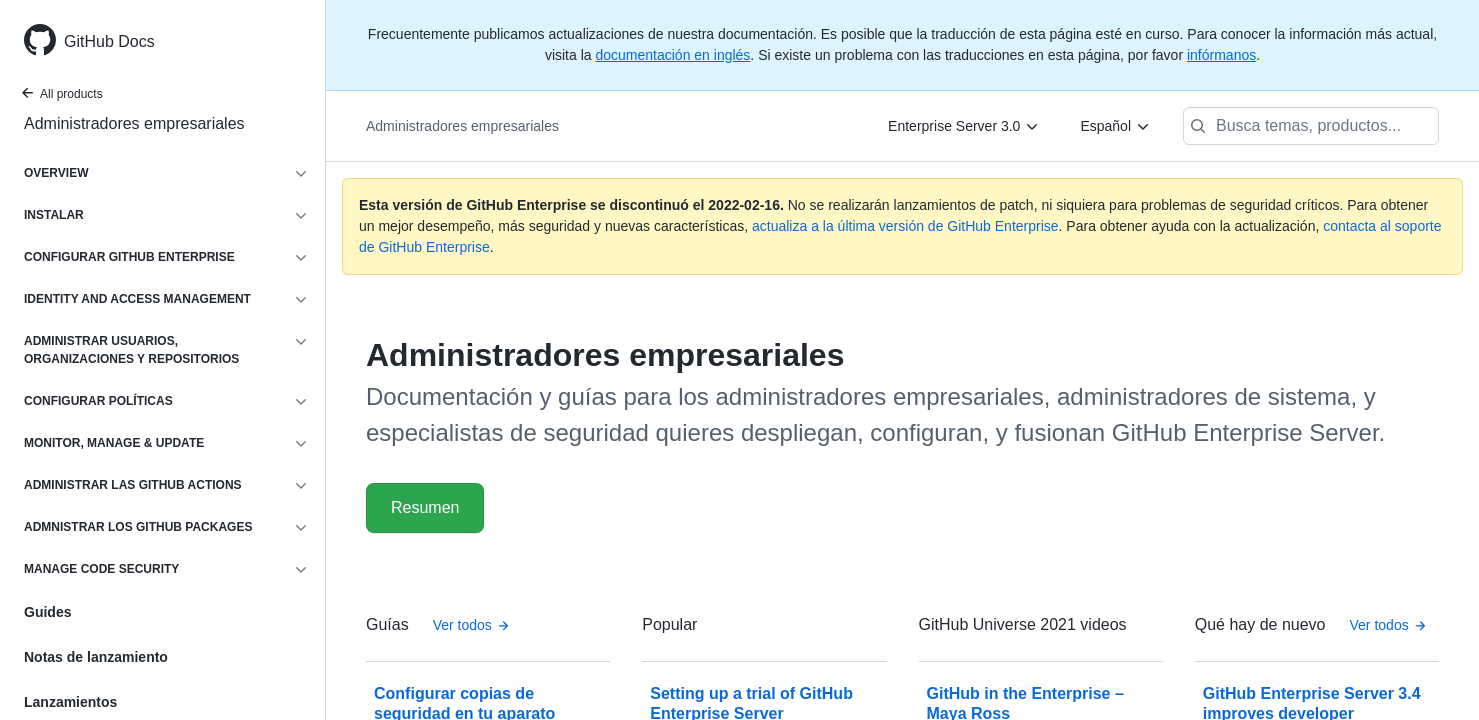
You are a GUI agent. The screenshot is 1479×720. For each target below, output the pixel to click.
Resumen (425, 507)
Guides (47, 612)
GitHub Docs (109, 41)
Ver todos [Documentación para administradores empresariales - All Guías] (471, 625)
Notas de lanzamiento (96, 657)
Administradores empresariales (134, 123)
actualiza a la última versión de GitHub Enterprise (905, 226)
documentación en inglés (672, 55)
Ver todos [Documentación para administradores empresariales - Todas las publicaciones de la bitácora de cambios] (1388, 625)
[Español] (1115, 126)
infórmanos (1221, 55)
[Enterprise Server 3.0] (964, 126)
